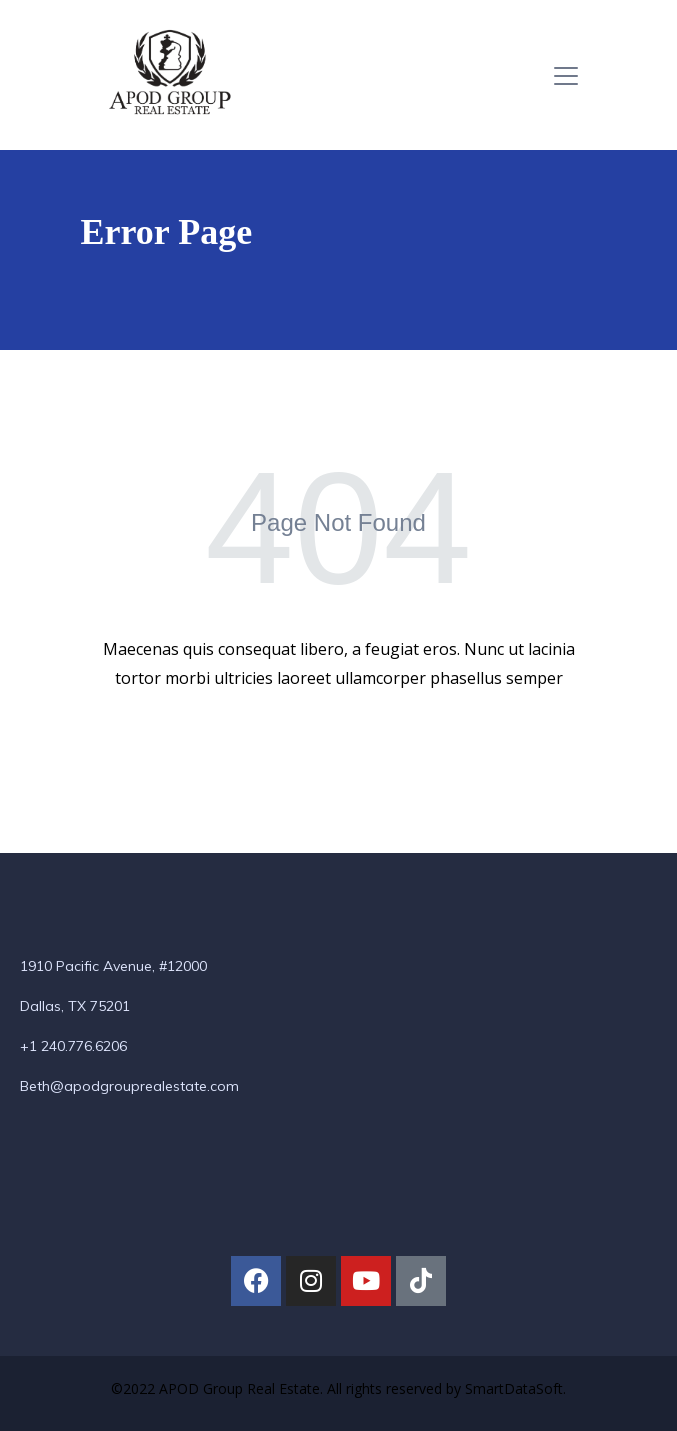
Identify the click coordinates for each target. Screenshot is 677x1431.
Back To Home (336, 742)
